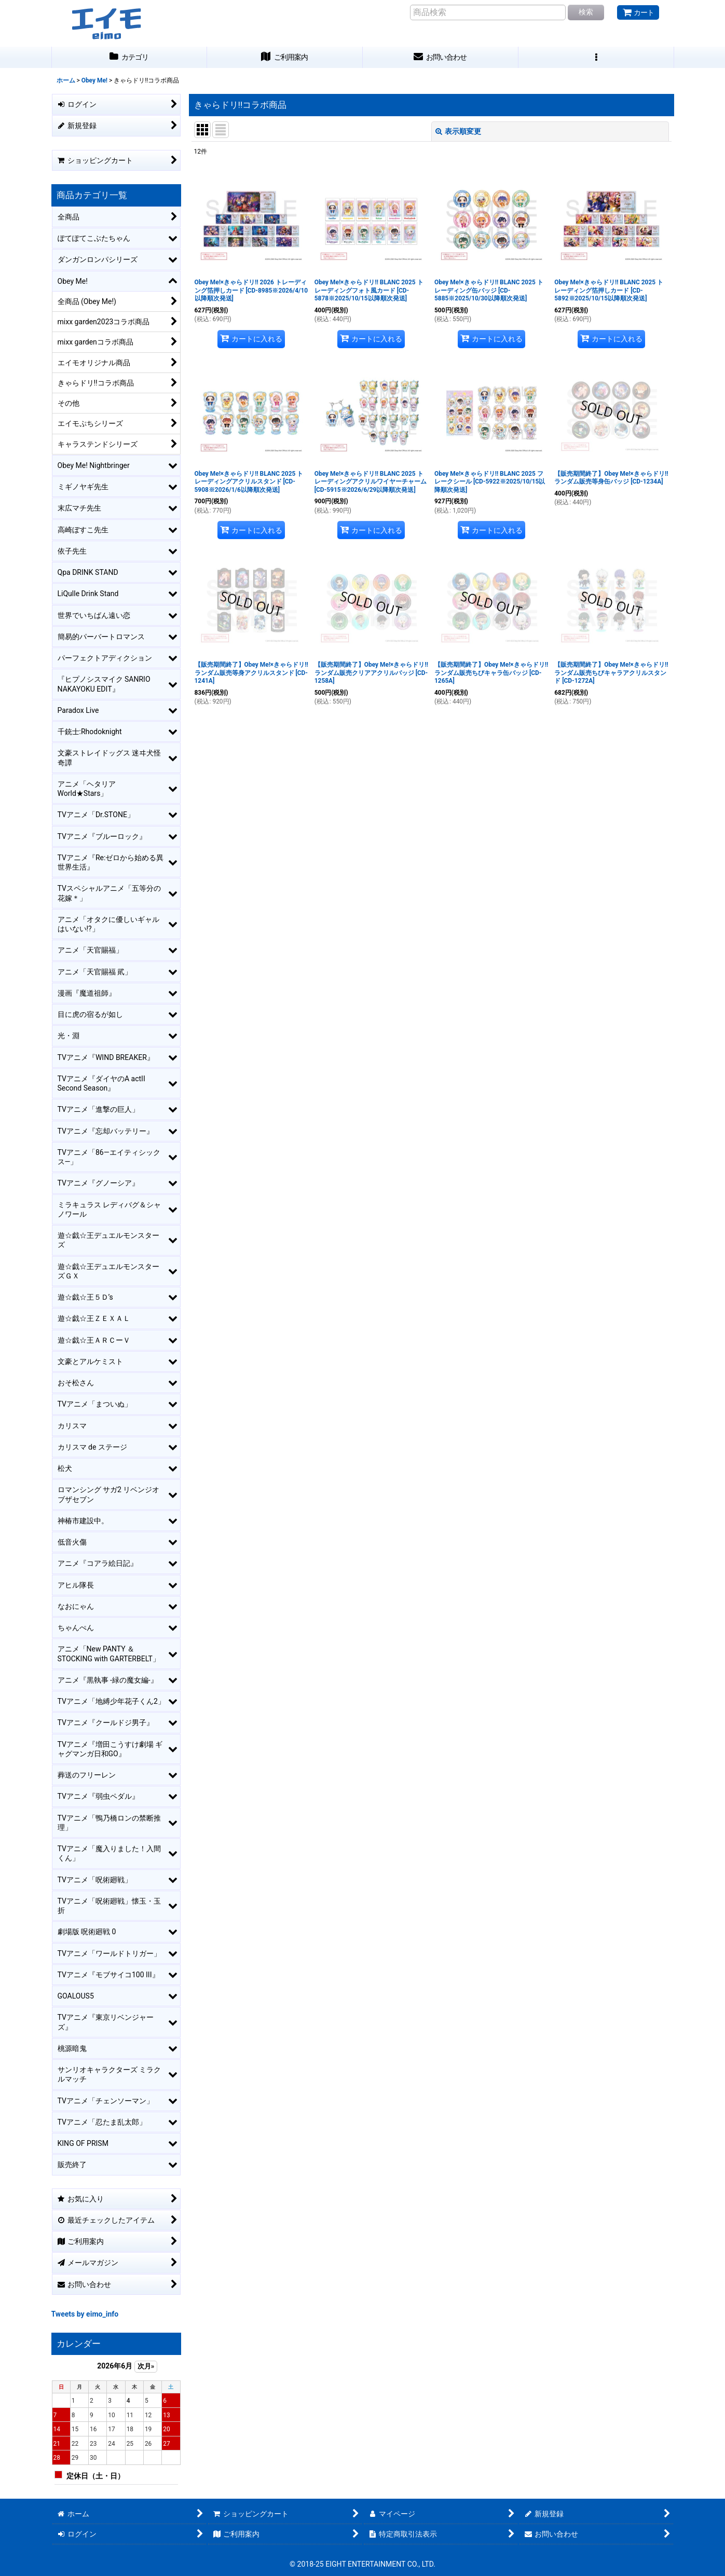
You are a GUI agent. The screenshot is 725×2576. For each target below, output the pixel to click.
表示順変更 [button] (458, 131)
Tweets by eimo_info (85, 2314)
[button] (596, 57)
